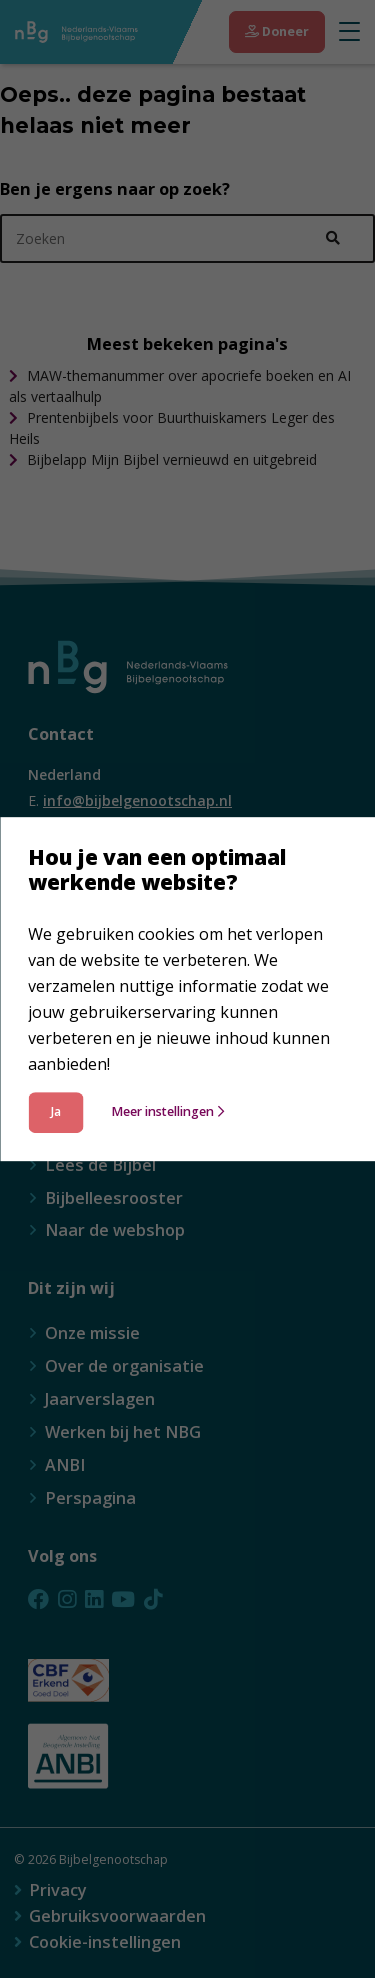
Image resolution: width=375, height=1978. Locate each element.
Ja (56, 1111)
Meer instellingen (167, 1111)
